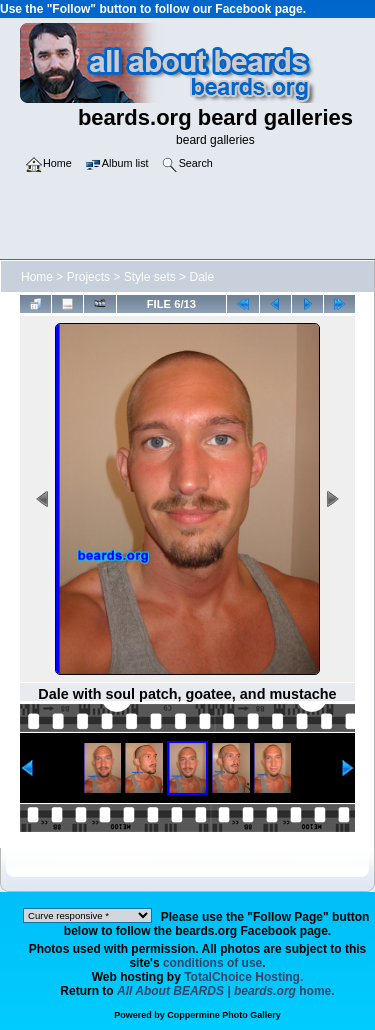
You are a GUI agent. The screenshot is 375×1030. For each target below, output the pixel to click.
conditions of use (212, 963)
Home (37, 277)
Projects (88, 277)
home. (226, 991)
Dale (201, 277)
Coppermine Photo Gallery (224, 1015)
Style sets (150, 277)
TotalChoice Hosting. (243, 977)
